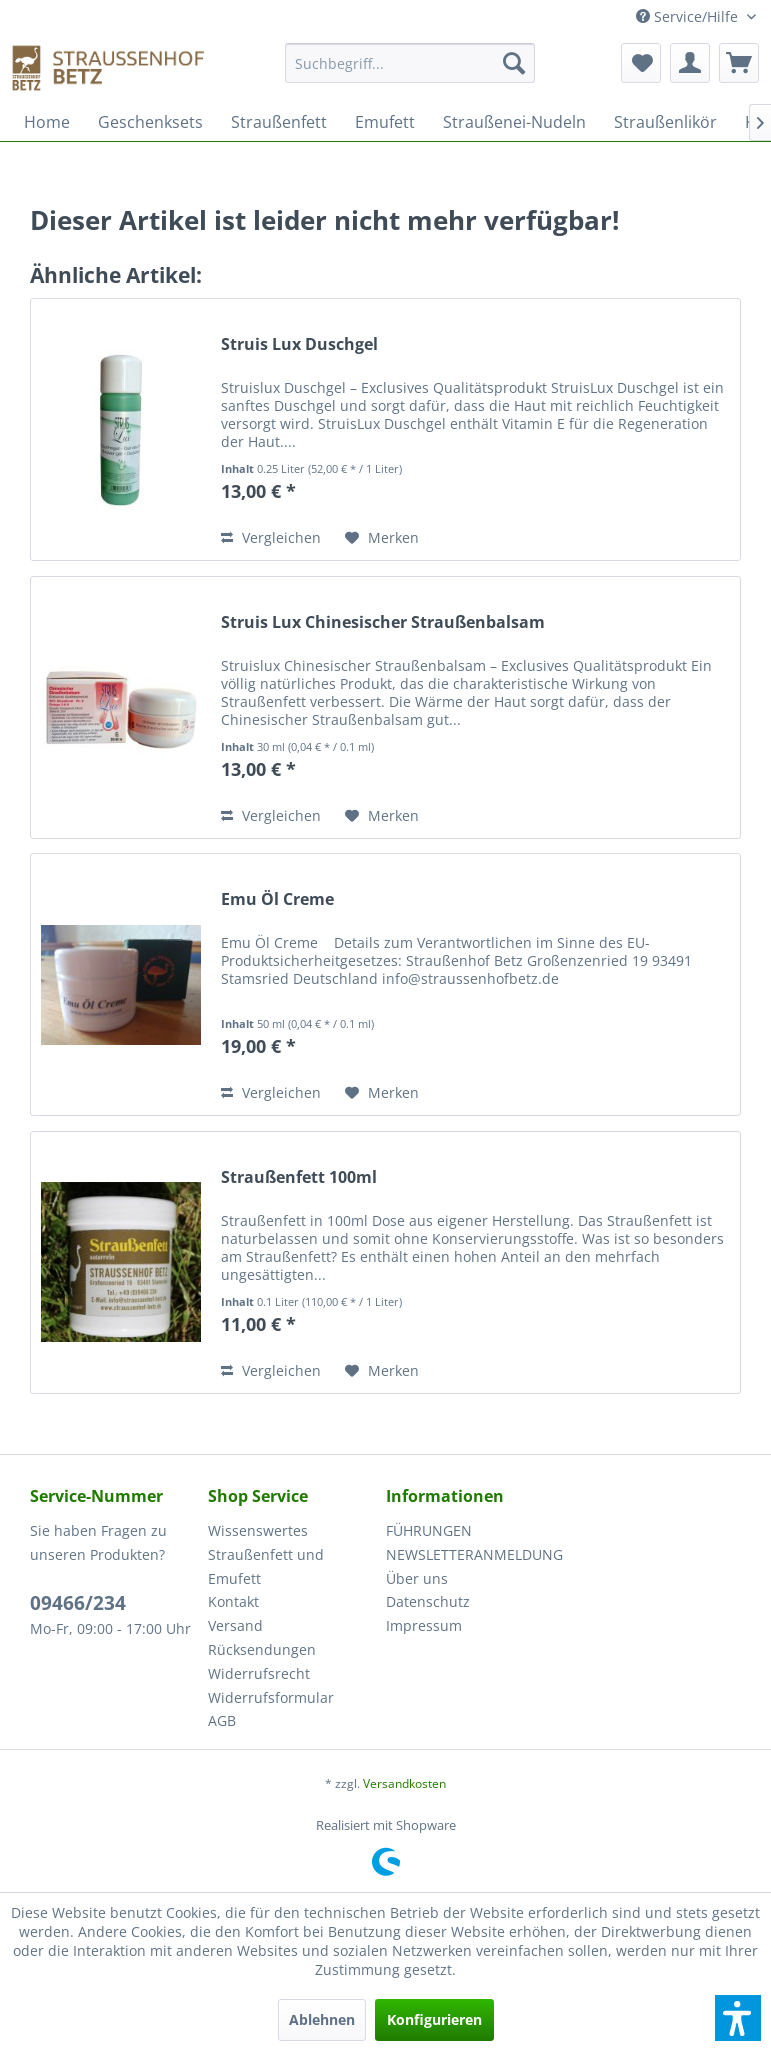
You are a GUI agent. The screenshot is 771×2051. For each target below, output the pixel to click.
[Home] (47, 122)
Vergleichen (271, 537)
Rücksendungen (262, 1649)
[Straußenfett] (279, 122)
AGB (222, 1720)
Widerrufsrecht (259, 1673)
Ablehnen (322, 2019)
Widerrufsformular (271, 1697)
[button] (738, 2018)
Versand (235, 1625)
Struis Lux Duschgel (299, 344)
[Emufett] (385, 122)
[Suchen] (514, 63)
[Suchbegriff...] (410, 63)
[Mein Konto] (690, 63)
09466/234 (78, 1603)
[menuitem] (410, 72)
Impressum (424, 1625)
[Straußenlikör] (665, 122)
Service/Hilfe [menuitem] (689, 16)
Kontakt (233, 1601)
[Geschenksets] (150, 122)
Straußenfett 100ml (299, 1177)
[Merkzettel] (641, 63)
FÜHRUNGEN (429, 1530)
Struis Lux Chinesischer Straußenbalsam (383, 622)
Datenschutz (428, 1601)
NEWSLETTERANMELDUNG (470, 1554)
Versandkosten (404, 1783)
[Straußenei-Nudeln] (514, 122)
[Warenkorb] (739, 63)
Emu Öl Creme (277, 899)
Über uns (417, 1578)
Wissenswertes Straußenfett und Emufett (266, 1554)
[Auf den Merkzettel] (382, 538)
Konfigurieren (434, 2019)
